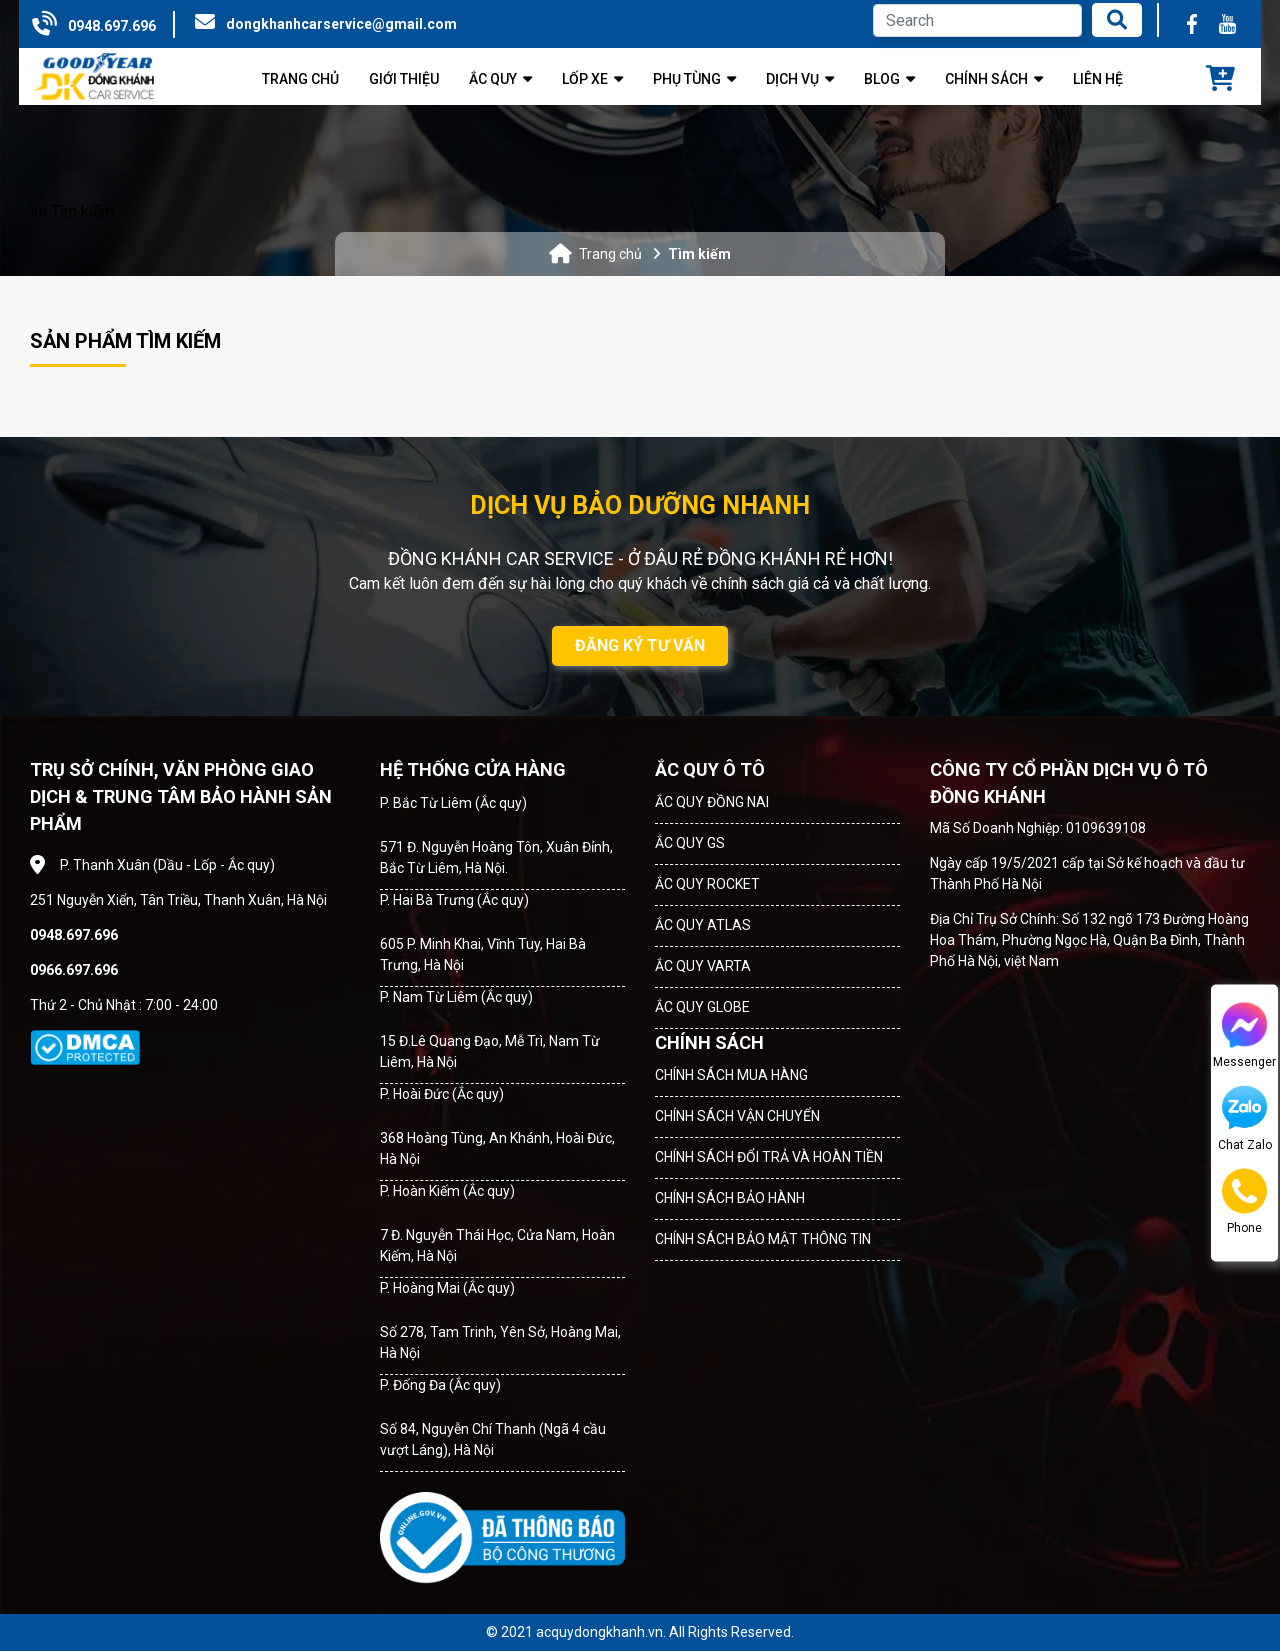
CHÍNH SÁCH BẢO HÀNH (730, 1198)
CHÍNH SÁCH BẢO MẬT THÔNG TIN (763, 1239)
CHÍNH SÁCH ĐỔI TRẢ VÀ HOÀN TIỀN (769, 1157)
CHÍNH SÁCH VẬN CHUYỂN (737, 1116)
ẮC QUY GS (690, 843)
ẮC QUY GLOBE (702, 1007)
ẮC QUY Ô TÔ (710, 769)
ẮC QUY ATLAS (703, 925)
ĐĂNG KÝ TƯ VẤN (640, 645)
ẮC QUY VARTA (703, 966)
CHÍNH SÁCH (709, 1042)
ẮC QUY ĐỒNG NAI (712, 802)
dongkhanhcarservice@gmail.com (341, 24)
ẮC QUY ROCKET (707, 884)
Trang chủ (610, 254)
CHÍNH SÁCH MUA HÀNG (731, 1075)
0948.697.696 (112, 26)
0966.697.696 (74, 970)
